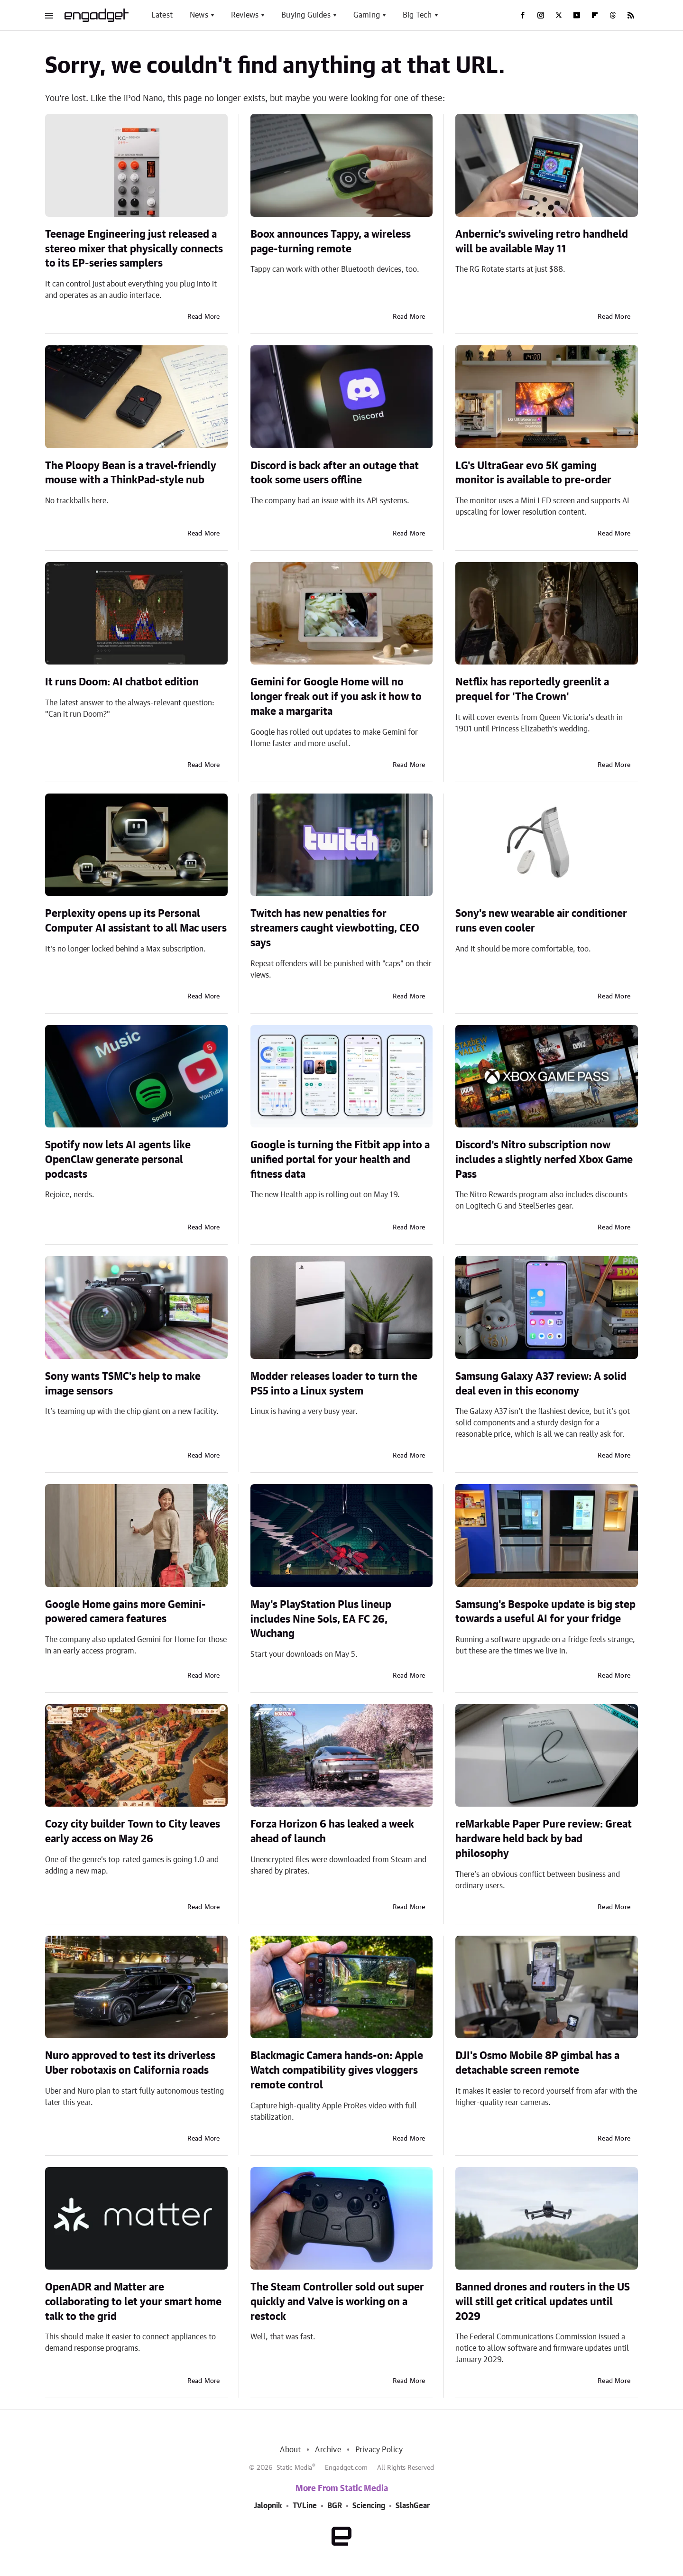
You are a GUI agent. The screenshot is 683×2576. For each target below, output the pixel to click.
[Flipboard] (595, 15)
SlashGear (413, 2506)
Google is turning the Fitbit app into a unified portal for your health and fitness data (340, 1160)
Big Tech (417, 15)
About (290, 2450)
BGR (334, 2506)
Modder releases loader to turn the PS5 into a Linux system (333, 1383)
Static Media (294, 2468)
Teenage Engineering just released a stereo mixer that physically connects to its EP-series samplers (134, 249)
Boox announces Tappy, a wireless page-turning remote (330, 241)
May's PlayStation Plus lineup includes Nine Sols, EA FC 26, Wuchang (320, 1619)
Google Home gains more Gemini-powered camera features (125, 1612)
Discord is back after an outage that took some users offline (334, 473)
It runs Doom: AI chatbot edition (122, 682)
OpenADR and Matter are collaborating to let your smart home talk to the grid (133, 2302)
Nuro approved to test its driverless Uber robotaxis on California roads (130, 2063)
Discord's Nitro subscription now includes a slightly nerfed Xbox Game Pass (544, 1160)
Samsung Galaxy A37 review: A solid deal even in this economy (541, 1383)
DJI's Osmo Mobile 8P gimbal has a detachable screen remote (537, 2063)
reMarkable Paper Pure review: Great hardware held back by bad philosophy (543, 1839)
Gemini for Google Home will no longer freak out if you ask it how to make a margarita (336, 697)
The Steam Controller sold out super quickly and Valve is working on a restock (337, 2302)
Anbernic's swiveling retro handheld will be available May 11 (541, 241)
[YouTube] (577, 15)
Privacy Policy (379, 2450)
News (199, 15)
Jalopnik (268, 2506)
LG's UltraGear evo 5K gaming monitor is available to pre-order (533, 473)
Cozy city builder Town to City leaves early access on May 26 (132, 1831)
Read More (203, 317)
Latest (162, 15)
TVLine (305, 2506)
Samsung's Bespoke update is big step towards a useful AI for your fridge (545, 1612)
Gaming (366, 15)
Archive (328, 2450)
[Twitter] (559, 15)
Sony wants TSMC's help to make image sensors (123, 1383)
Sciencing (368, 2506)
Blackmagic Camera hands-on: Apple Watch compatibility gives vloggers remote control (336, 2070)
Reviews (244, 15)
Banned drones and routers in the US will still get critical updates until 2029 (542, 2302)
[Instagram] (541, 15)
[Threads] (613, 15)
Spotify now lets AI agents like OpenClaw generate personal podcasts (118, 1160)
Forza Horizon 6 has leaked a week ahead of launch (332, 1831)
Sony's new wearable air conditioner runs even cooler (541, 920)
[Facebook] (523, 15)
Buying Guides (306, 15)
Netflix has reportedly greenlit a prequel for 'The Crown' (532, 689)
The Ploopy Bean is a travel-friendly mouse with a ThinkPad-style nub (130, 473)
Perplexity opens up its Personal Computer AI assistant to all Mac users (136, 920)
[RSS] (631, 15)
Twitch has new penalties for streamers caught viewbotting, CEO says (334, 928)
